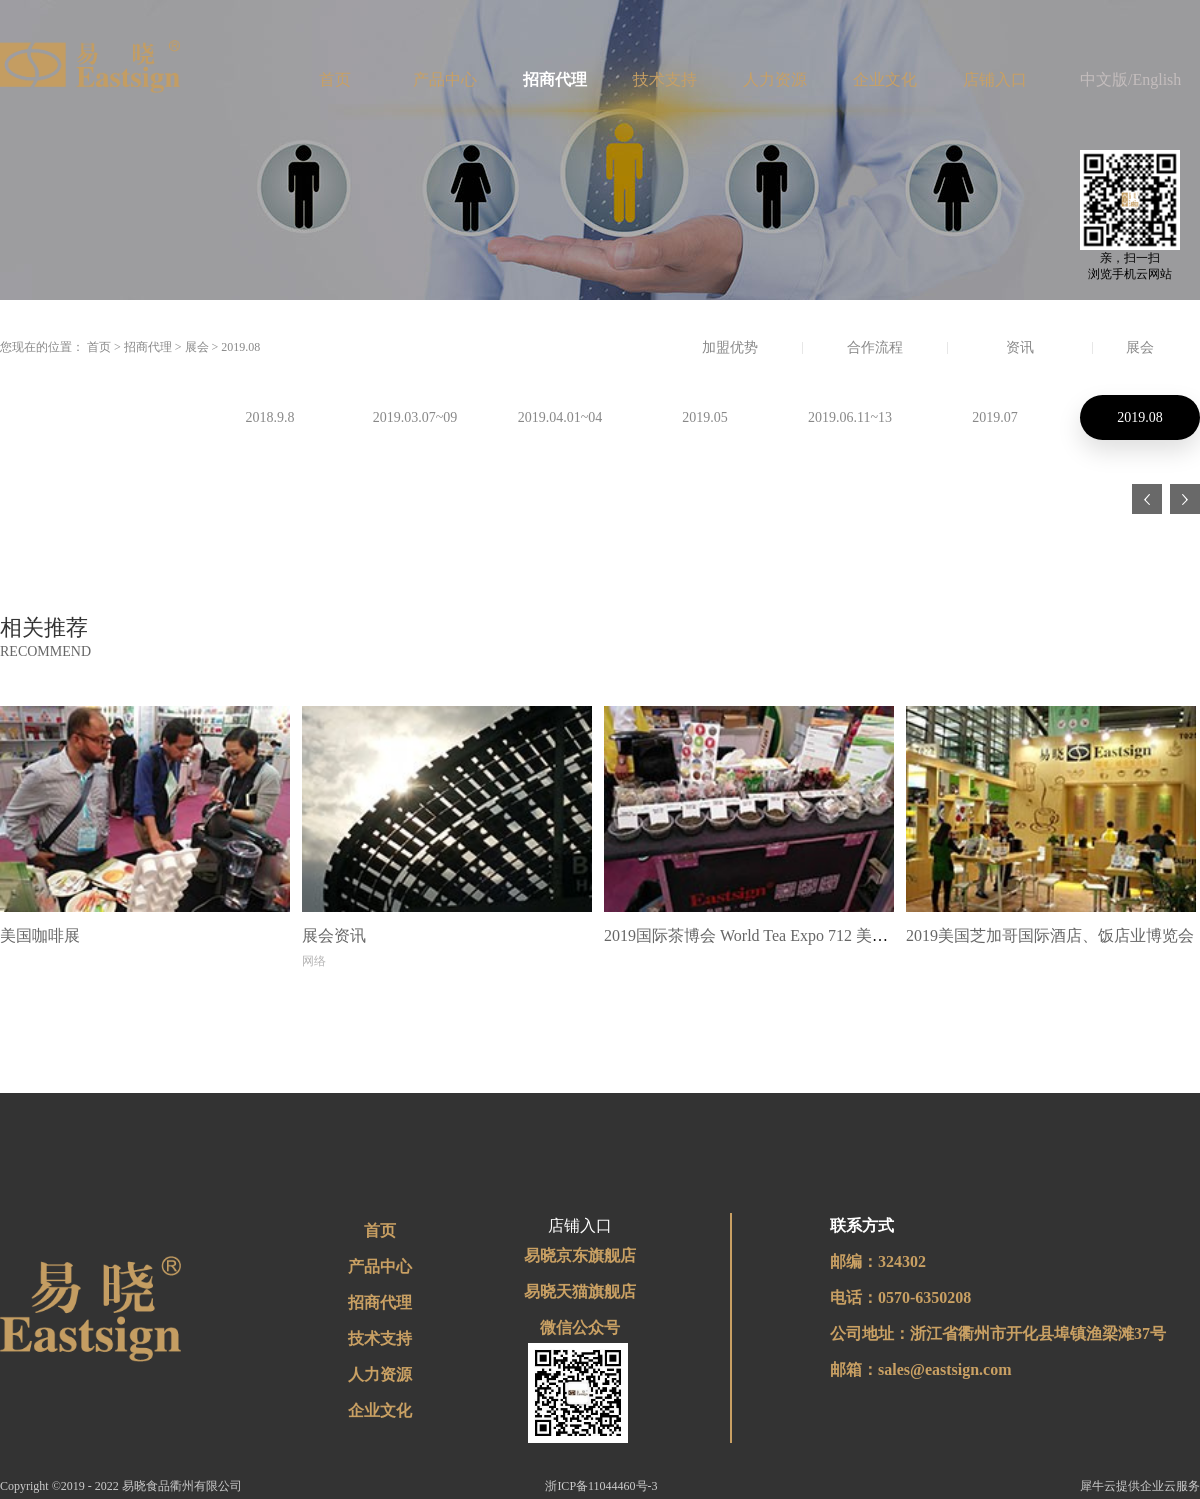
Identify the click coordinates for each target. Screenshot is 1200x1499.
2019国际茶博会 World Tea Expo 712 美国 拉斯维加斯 (788, 935)
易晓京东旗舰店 (580, 1255)
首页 (335, 79)
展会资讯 (334, 935)
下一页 (1185, 499)
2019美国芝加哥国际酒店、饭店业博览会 (1050, 935)
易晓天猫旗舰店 (580, 1291)
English (1156, 79)
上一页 (1147, 499)
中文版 (1104, 79)
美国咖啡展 (40, 935)
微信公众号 (580, 1327)
